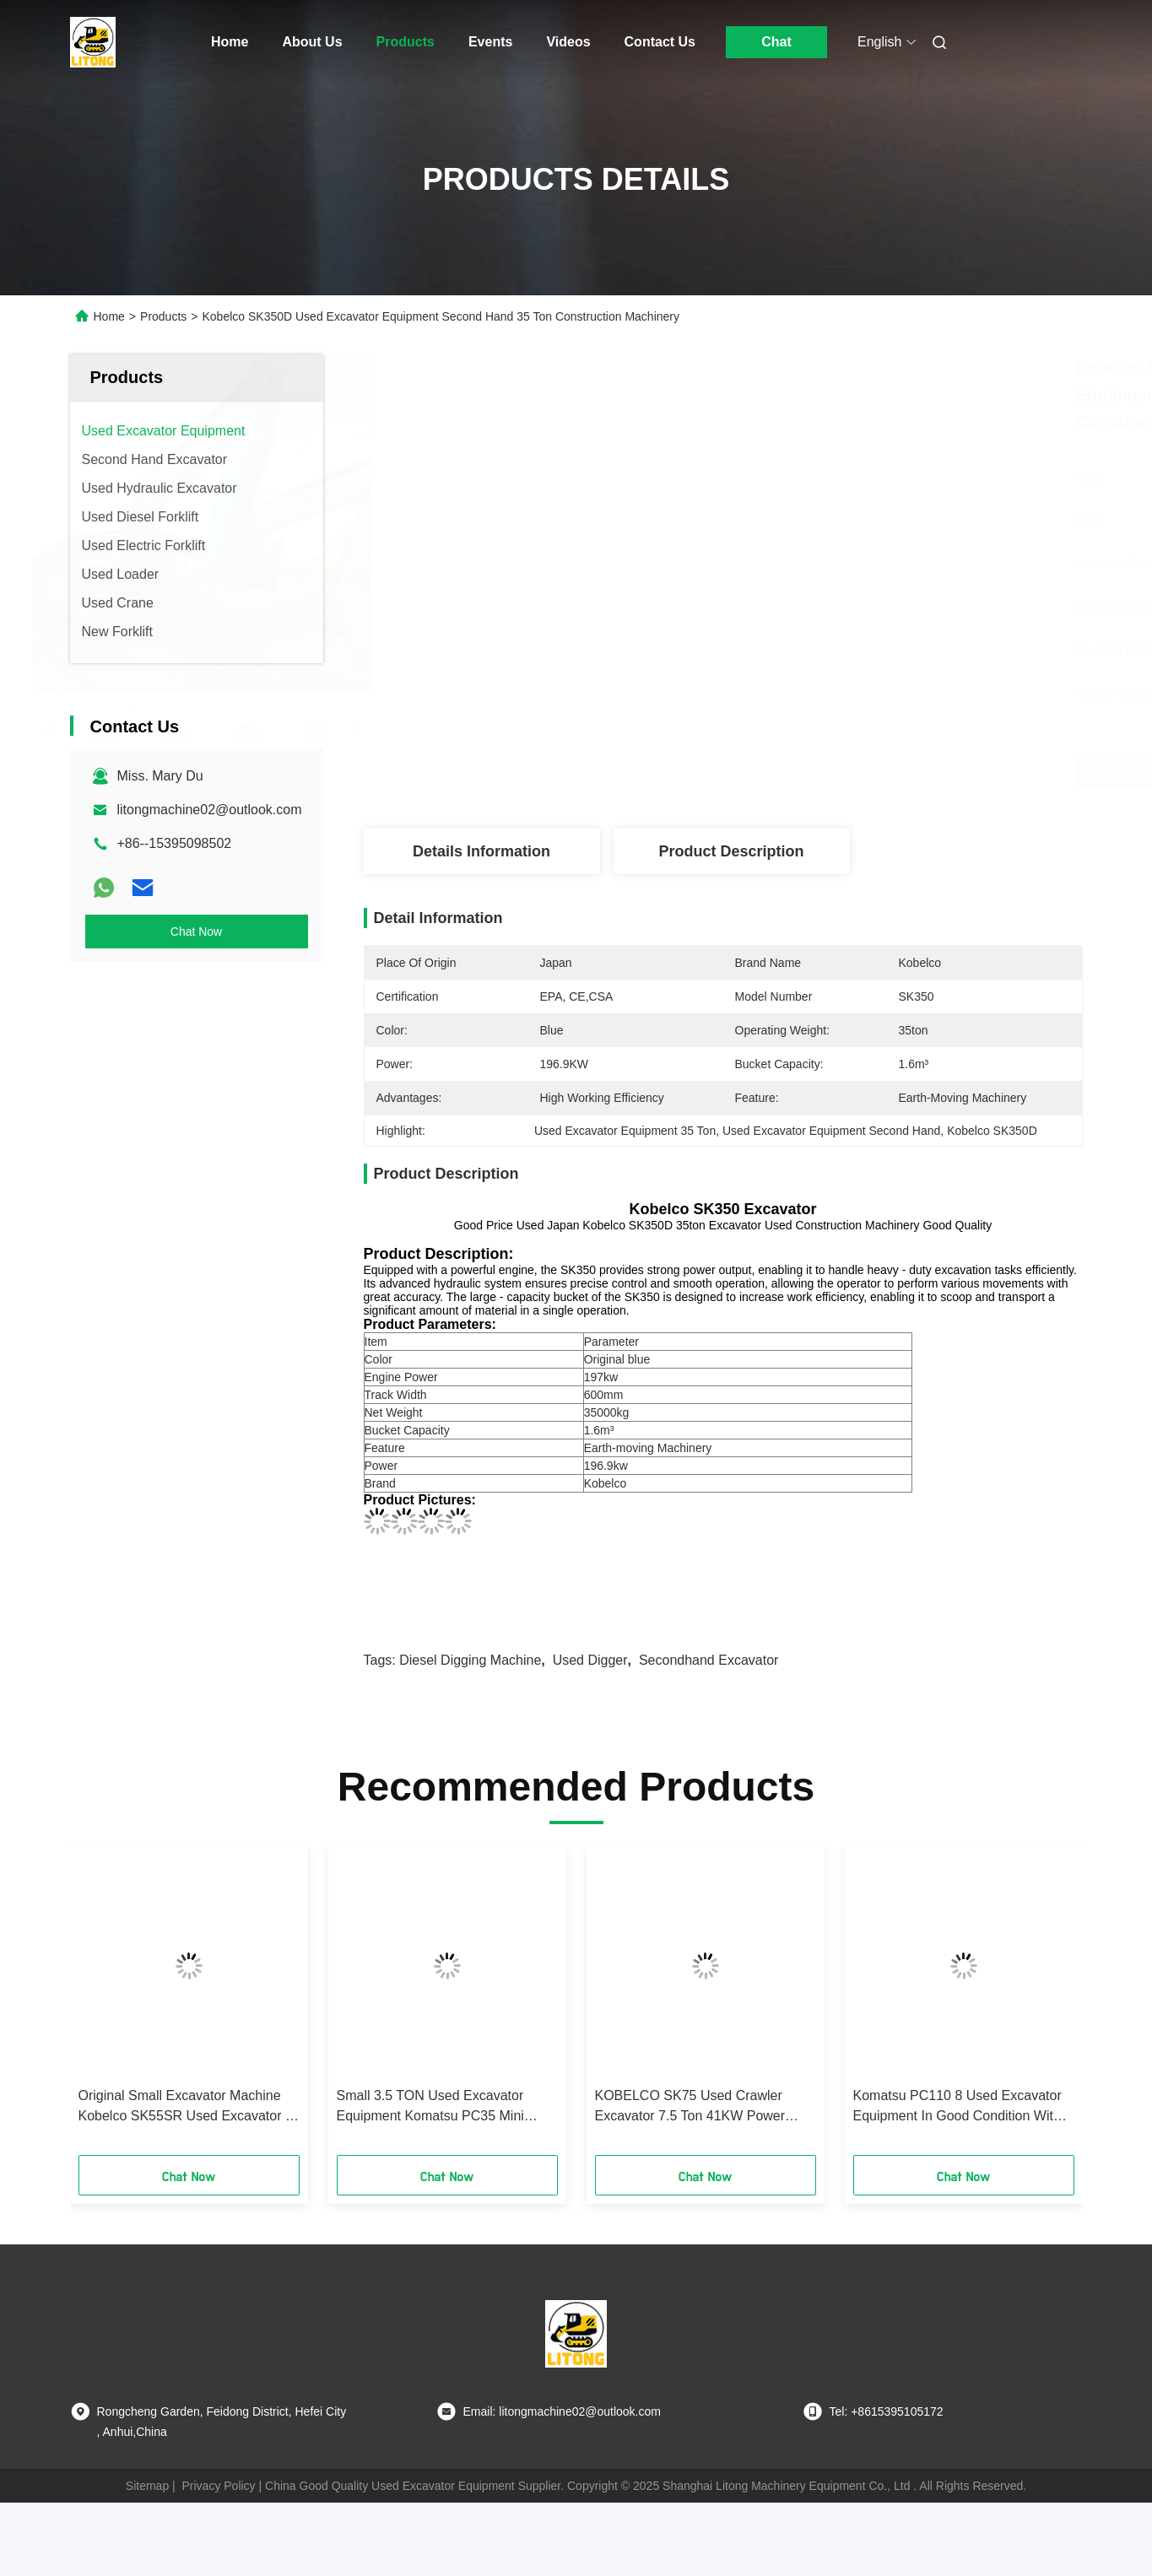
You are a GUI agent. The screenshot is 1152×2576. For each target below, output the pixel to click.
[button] (108, 2005)
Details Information (481, 851)
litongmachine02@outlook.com (209, 809)
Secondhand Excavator (708, 1660)
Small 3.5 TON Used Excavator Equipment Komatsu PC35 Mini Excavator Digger (430, 2107)
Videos (568, 42)
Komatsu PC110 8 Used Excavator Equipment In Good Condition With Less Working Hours (957, 2107)
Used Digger (590, 1660)
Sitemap (147, 2485)
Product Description (730, 851)
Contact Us (660, 42)
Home (229, 42)
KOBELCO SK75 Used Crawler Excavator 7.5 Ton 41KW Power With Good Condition (690, 2107)
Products (405, 42)
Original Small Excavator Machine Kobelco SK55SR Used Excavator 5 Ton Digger (185, 2107)
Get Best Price (824, 773)
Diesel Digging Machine (470, 1660)
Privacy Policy (218, 2485)
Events (490, 42)
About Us (312, 42)
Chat (776, 42)
